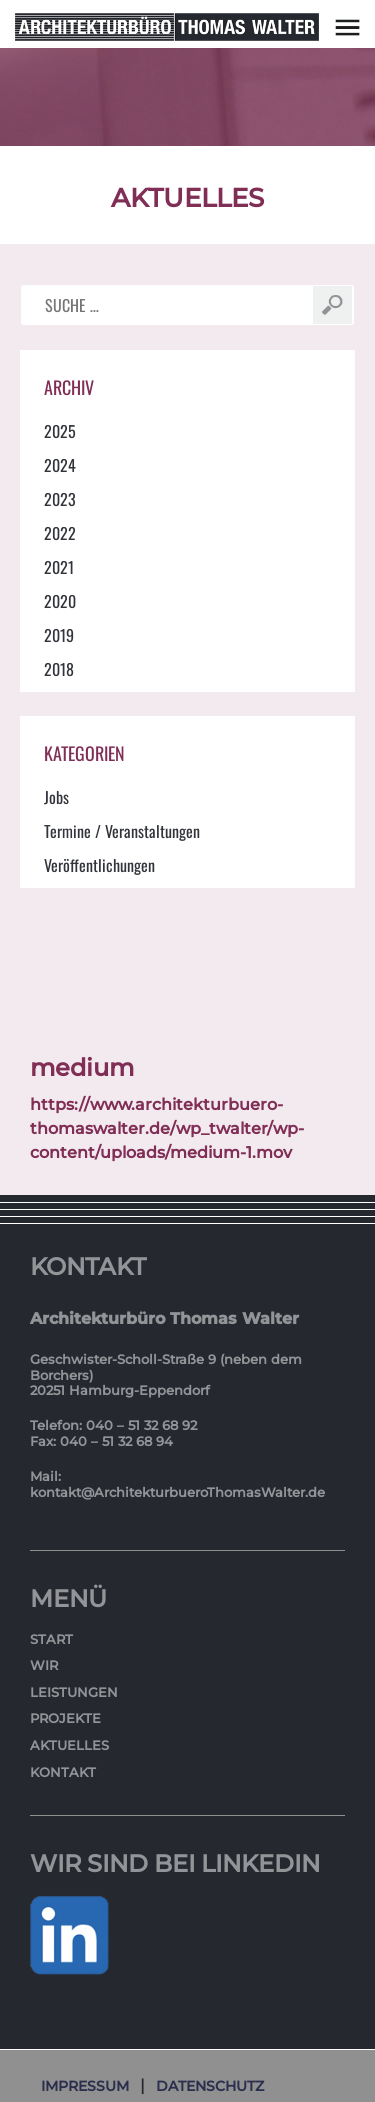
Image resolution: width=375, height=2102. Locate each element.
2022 (60, 533)
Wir (44, 1665)
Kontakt (63, 1772)
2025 (60, 431)
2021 (59, 567)
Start (51, 1639)
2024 (60, 465)
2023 (60, 499)
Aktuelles (69, 1745)
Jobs (56, 797)
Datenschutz (210, 2086)
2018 (59, 669)
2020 (60, 601)
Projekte (65, 1718)
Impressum (85, 2086)
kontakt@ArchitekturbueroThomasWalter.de (177, 1492)
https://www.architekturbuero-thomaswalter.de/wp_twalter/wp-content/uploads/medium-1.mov (167, 1128)
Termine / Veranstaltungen (122, 831)
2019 (59, 635)
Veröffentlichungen (99, 865)
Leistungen (74, 1692)
